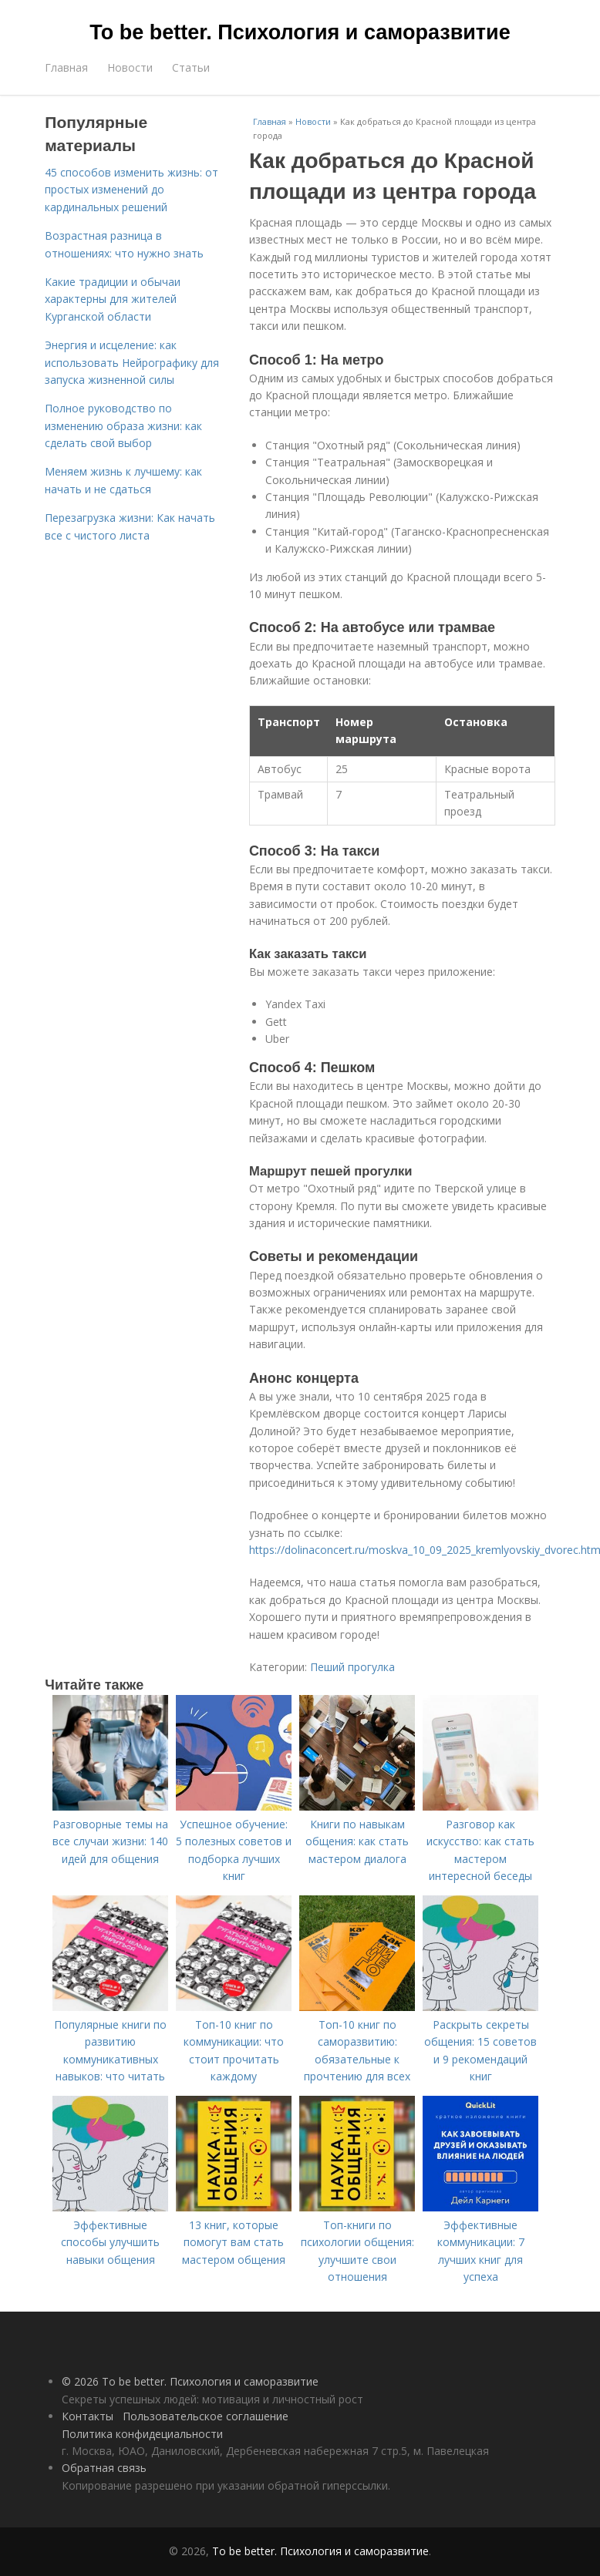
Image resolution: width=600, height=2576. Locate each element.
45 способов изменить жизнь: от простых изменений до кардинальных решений (131, 189)
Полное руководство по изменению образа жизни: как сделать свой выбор (123, 425)
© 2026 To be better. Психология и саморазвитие (190, 2381)
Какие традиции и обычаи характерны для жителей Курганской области (112, 299)
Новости (130, 67)
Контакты (87, 2416)
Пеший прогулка (352, 1667)
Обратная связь (104, 2467)
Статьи (191, 67)
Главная (66, 67)
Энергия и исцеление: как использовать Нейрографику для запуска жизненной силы (132, 362)
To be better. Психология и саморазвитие (299, 32)
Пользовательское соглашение (205, 2416)
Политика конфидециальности (142, 2433)
